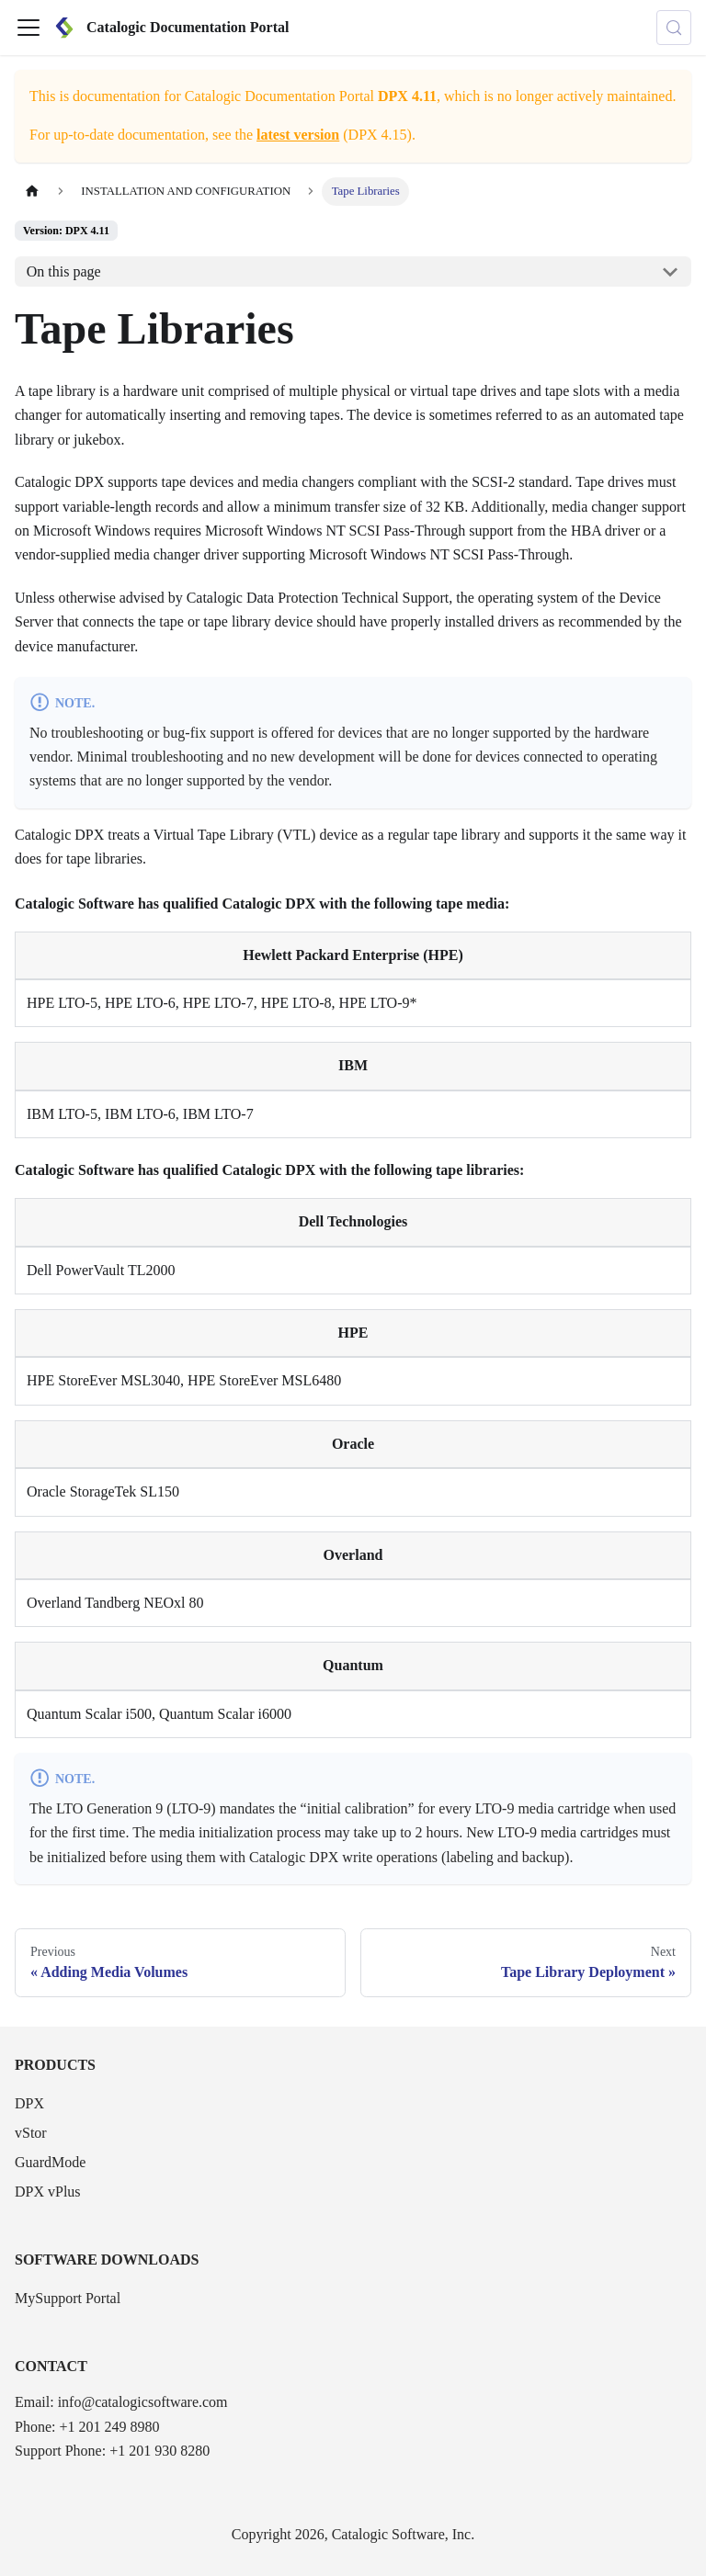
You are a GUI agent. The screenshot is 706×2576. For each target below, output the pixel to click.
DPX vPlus (48, 2191)
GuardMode (50, 2162)
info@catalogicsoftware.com (143, 2402)
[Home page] (32, 191)
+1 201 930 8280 (159, 2450)
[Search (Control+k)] (673, 27)
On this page (64, 271)
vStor (31, 2133)
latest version (297, 134)
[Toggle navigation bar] (28, 27)
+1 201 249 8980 (109, 2427)
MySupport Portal (67, 2298)
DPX (29, 2103)
